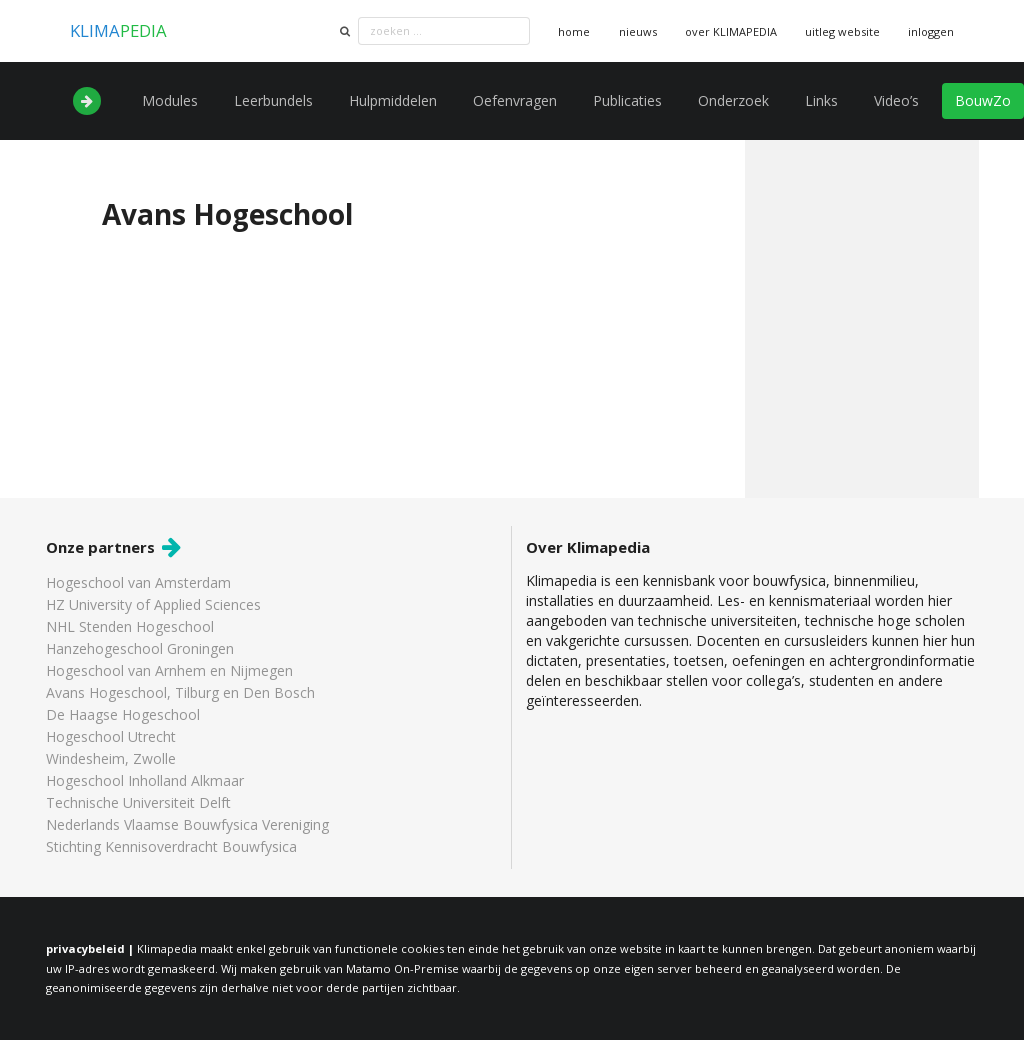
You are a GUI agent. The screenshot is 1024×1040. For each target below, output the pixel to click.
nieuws (638, 31)
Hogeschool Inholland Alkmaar (145, 780)
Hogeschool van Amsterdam (138, 583)
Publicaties (627, 100)
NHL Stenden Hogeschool (130, 626)
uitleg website (842, 31)
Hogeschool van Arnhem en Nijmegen (169, 670)
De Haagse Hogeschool (123, 714)
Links (821, 100)
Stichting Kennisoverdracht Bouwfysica (171, 846)
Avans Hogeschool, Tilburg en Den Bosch (180, 692)
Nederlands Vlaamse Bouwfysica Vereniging (187, 824)
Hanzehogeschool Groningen (140, 648)
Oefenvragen (515, 100)
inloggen (931, 31)
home (574, 31)
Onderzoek (733, 100)
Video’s (896, 100)
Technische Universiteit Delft (138, 802)
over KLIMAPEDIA (731, 31)
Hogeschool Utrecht (111, 736)
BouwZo (983, 100)
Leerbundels (273, 100)
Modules (170, 100)
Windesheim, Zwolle (111, 758)
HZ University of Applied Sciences (153, 604)
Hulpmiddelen (393, 100)
